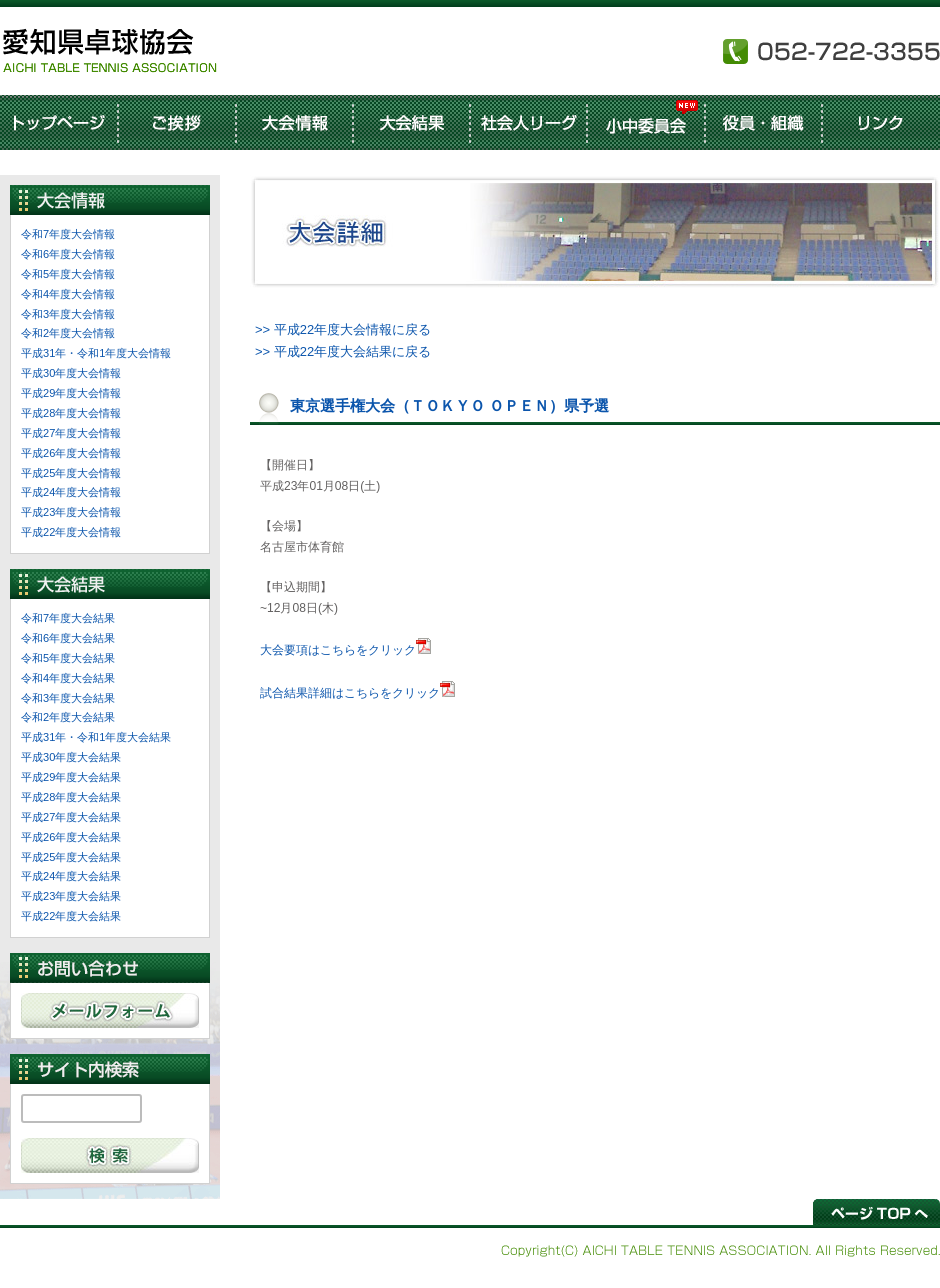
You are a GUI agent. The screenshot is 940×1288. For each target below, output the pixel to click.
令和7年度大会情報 (68, 234)
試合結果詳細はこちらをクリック (350, 693)
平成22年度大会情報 (71, 532)
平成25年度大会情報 (71, 473)
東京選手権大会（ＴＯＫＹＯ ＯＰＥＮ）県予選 (449, 405)
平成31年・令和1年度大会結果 (96, 737)
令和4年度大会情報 (68, 294)
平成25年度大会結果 (71, 857)
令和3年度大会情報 (68, 314)
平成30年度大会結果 (71, 757)
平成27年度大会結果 (71, 817)
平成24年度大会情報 (71, 492)
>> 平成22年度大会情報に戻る (343, 329)
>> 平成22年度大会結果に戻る (343, 351)
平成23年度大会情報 (71, 512)
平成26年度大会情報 (71, 453)
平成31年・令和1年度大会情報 (96, 353)
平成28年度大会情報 (71, 413)
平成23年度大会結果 (71, 896)
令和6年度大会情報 (68, 254)
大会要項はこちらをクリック (338, 650)
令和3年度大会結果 (68, 698)
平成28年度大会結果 (71, 797)
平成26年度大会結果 (71, 837)
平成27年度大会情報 (71, 433)
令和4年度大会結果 (68, 678)
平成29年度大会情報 (71, 393)
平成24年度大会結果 (71, 876)
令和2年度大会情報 (68, 333)
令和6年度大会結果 (68, 638)
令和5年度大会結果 (68, 658)
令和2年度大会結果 (68, 717)
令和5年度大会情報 (68, 274)
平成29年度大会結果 (71, 777)
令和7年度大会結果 (68, 618)
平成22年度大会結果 (71, 916)
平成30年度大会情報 (71, 373)
